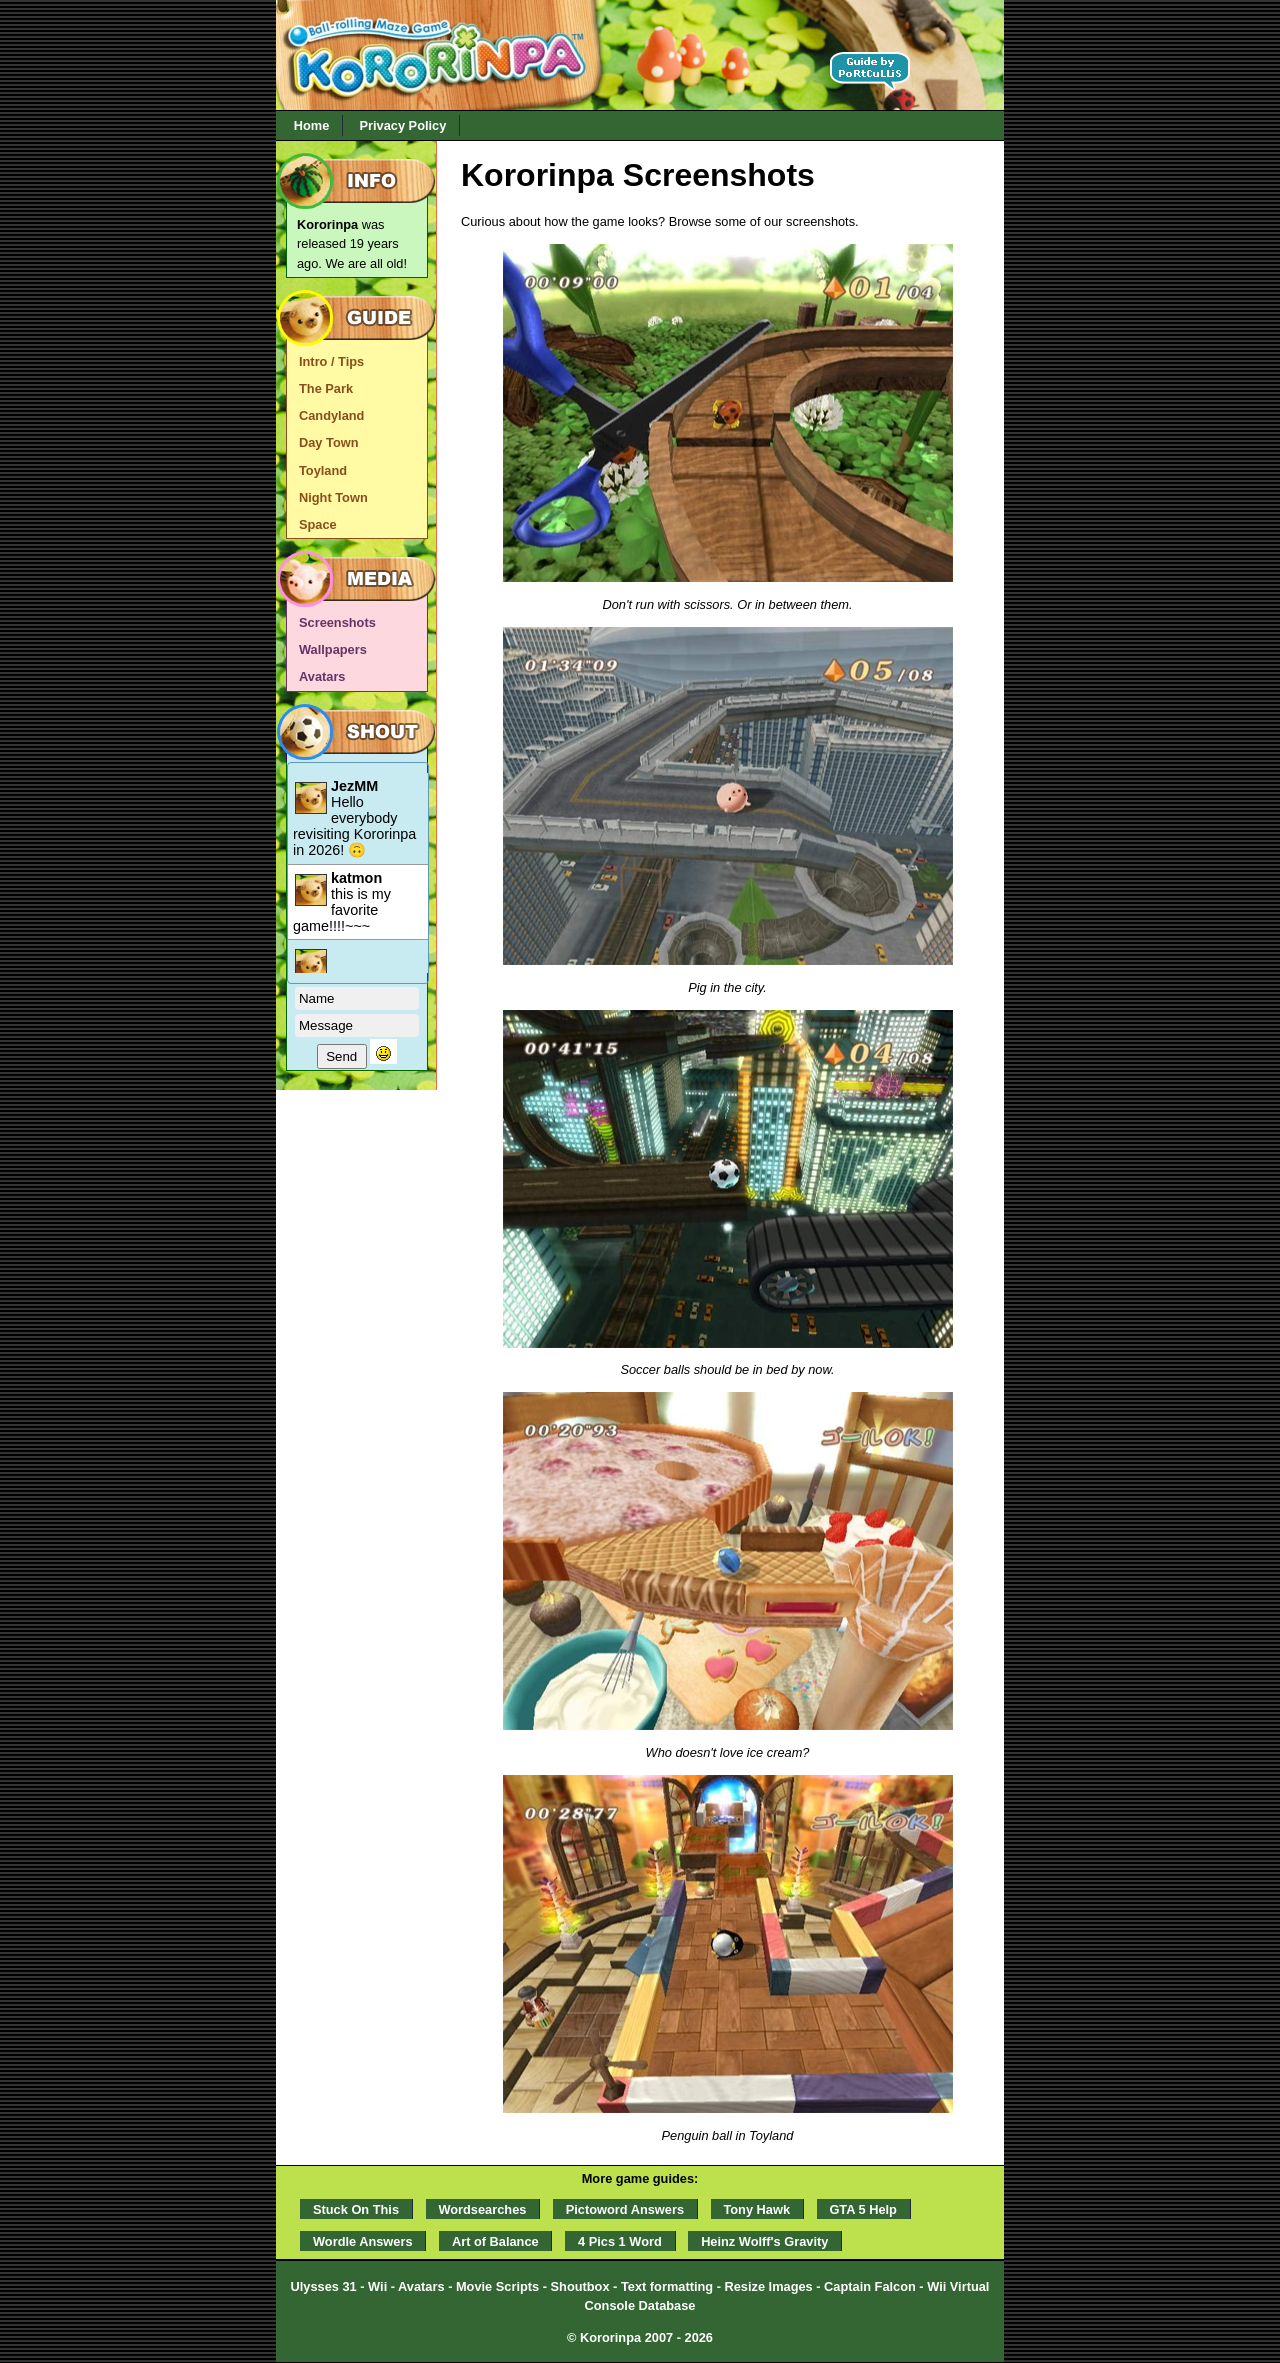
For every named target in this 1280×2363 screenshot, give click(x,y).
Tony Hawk (756, 2208)
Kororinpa (610, 2337)
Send (341, 1056)
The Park (326, 388)
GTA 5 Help (863, 2208)
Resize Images (768, 2286)
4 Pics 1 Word (620, 2240)
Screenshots (337, 622)
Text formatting (667, 2286)
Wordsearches (482, 2208)
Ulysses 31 (324, 2286)
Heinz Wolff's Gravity (764, 2240)
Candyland (331, 415)
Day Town (329, 442)
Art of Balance (495, 2240)
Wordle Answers (363, 2240)
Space (318, 524)
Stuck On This (356, 2208)
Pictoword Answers (625, 2208)
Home (312, 125)
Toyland (323, 470)
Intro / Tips (331, 361)
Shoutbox (580, 2286)
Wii (377, 2286)
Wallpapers (333, 649)
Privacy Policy (403, 125)
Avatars (322, 676)
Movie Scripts (497, 2286)
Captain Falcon (870, 2286)
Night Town (333, 497)
